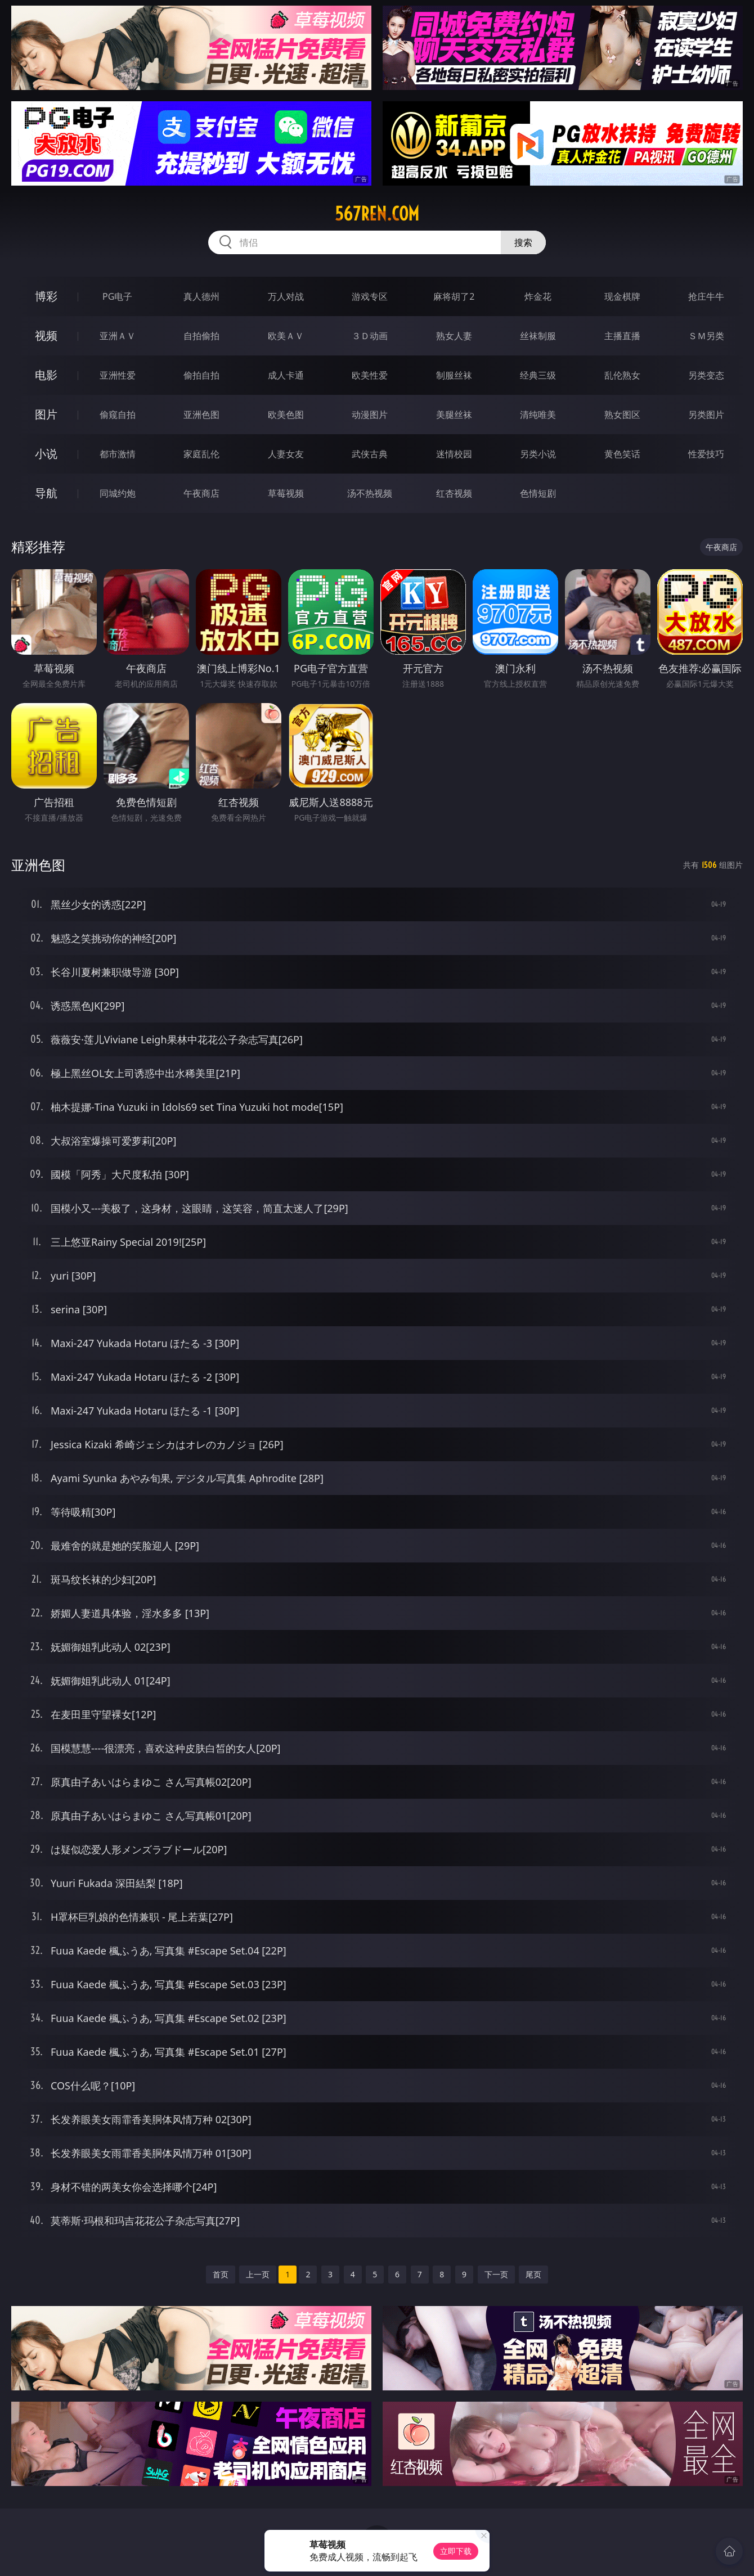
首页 (220, 2274)
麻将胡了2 (453, 296)
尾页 (533, 2274)
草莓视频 (286, 493)
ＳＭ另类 (706, 336)
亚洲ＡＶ (118, 336)
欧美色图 (286, 414)
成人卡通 (286, 375)
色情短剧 (538, 493)
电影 (46, 374)
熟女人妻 (454, 336)
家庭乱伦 (201, 454)
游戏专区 (370, 296)
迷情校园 (454, 454)
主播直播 (622, 336)
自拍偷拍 (201, 336)
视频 (46, 335)
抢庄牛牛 (706, 296)
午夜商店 (201, 493)
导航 (46, 493)
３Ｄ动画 (370, 336)
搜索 (523, 242)
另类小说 (538, 454)
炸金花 (537, 296)
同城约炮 (118, 493)
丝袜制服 (538, 336)
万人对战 (286, 296)
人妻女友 (286, 454)
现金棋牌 (622, 296)
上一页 (258, 2274)
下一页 (496, 2274)
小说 (46, 453)
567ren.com (377, 213)
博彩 (46, 296)
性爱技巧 (706, 454)
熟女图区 (622, 414)
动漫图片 (370, 414)
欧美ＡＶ (286, 336)
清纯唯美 (538, 414)
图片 (46, 414)
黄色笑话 (622, 454)
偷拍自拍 (201, 375)
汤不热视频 (369, 493)
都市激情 (118, 454)
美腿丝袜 (454, 414)
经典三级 (538, 375)
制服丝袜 (454, 375)
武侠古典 (370, 454)
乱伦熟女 (622, 375)
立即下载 (456, 2551)
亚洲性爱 (118, 375)
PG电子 (117, 296)
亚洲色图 (201, 414)
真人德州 (201, 296)
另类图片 (706, 414)
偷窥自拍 (118, 414)
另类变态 (706, 375)
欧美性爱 (370, 375)
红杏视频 (454, 493)
